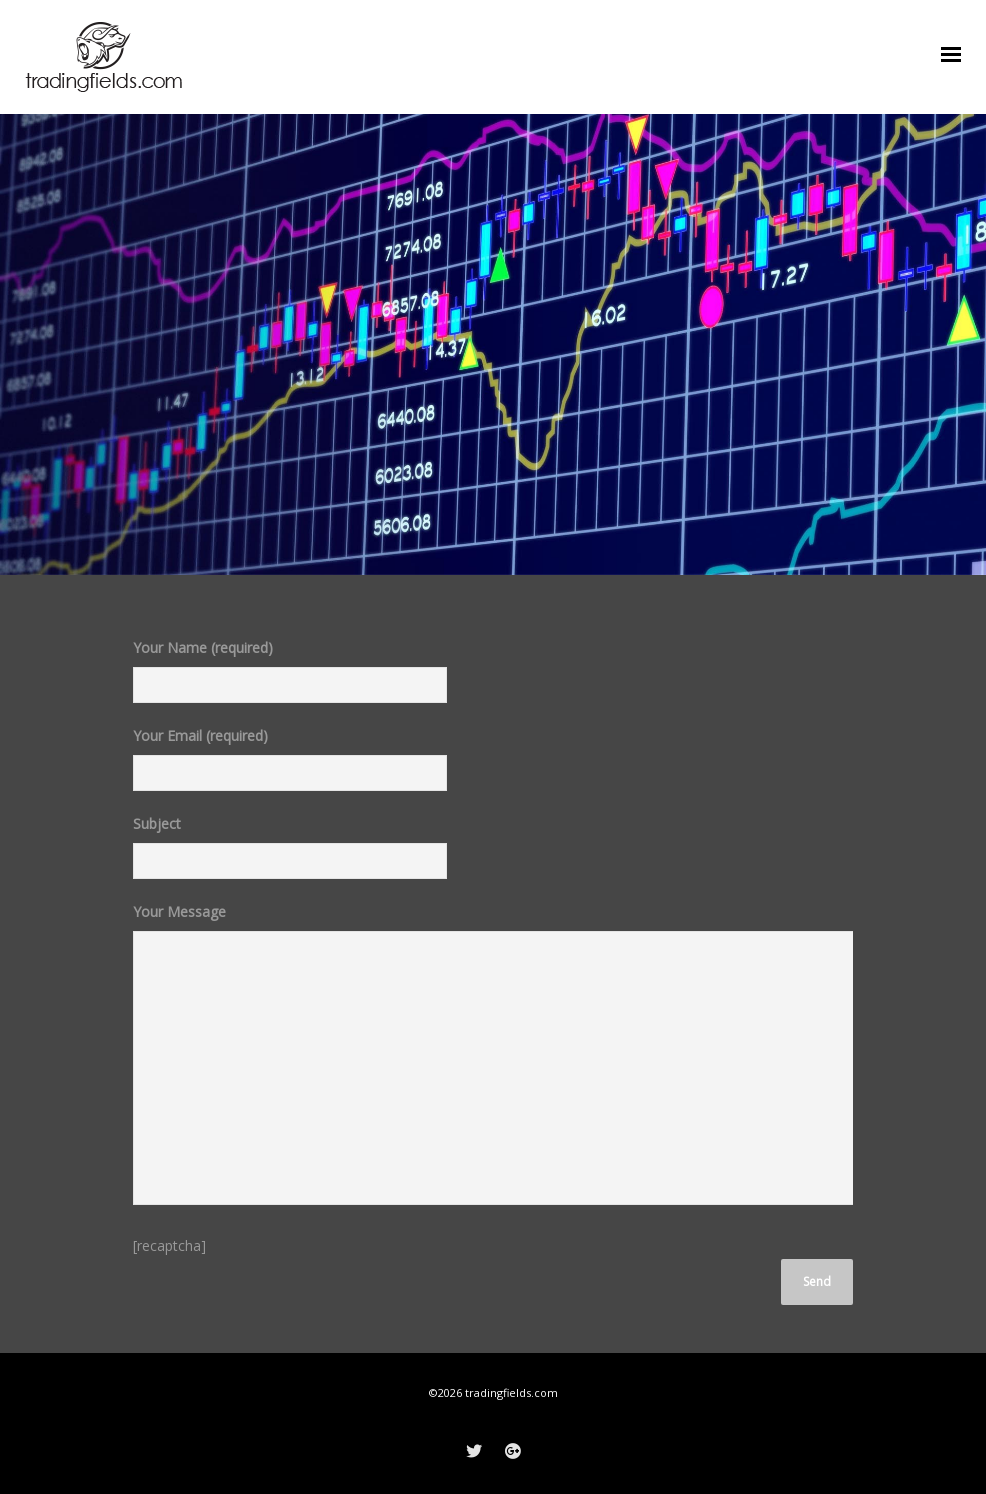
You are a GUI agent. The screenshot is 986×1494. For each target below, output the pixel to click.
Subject (290, 854)
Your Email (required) (290, 766)
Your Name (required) (290, 678)
